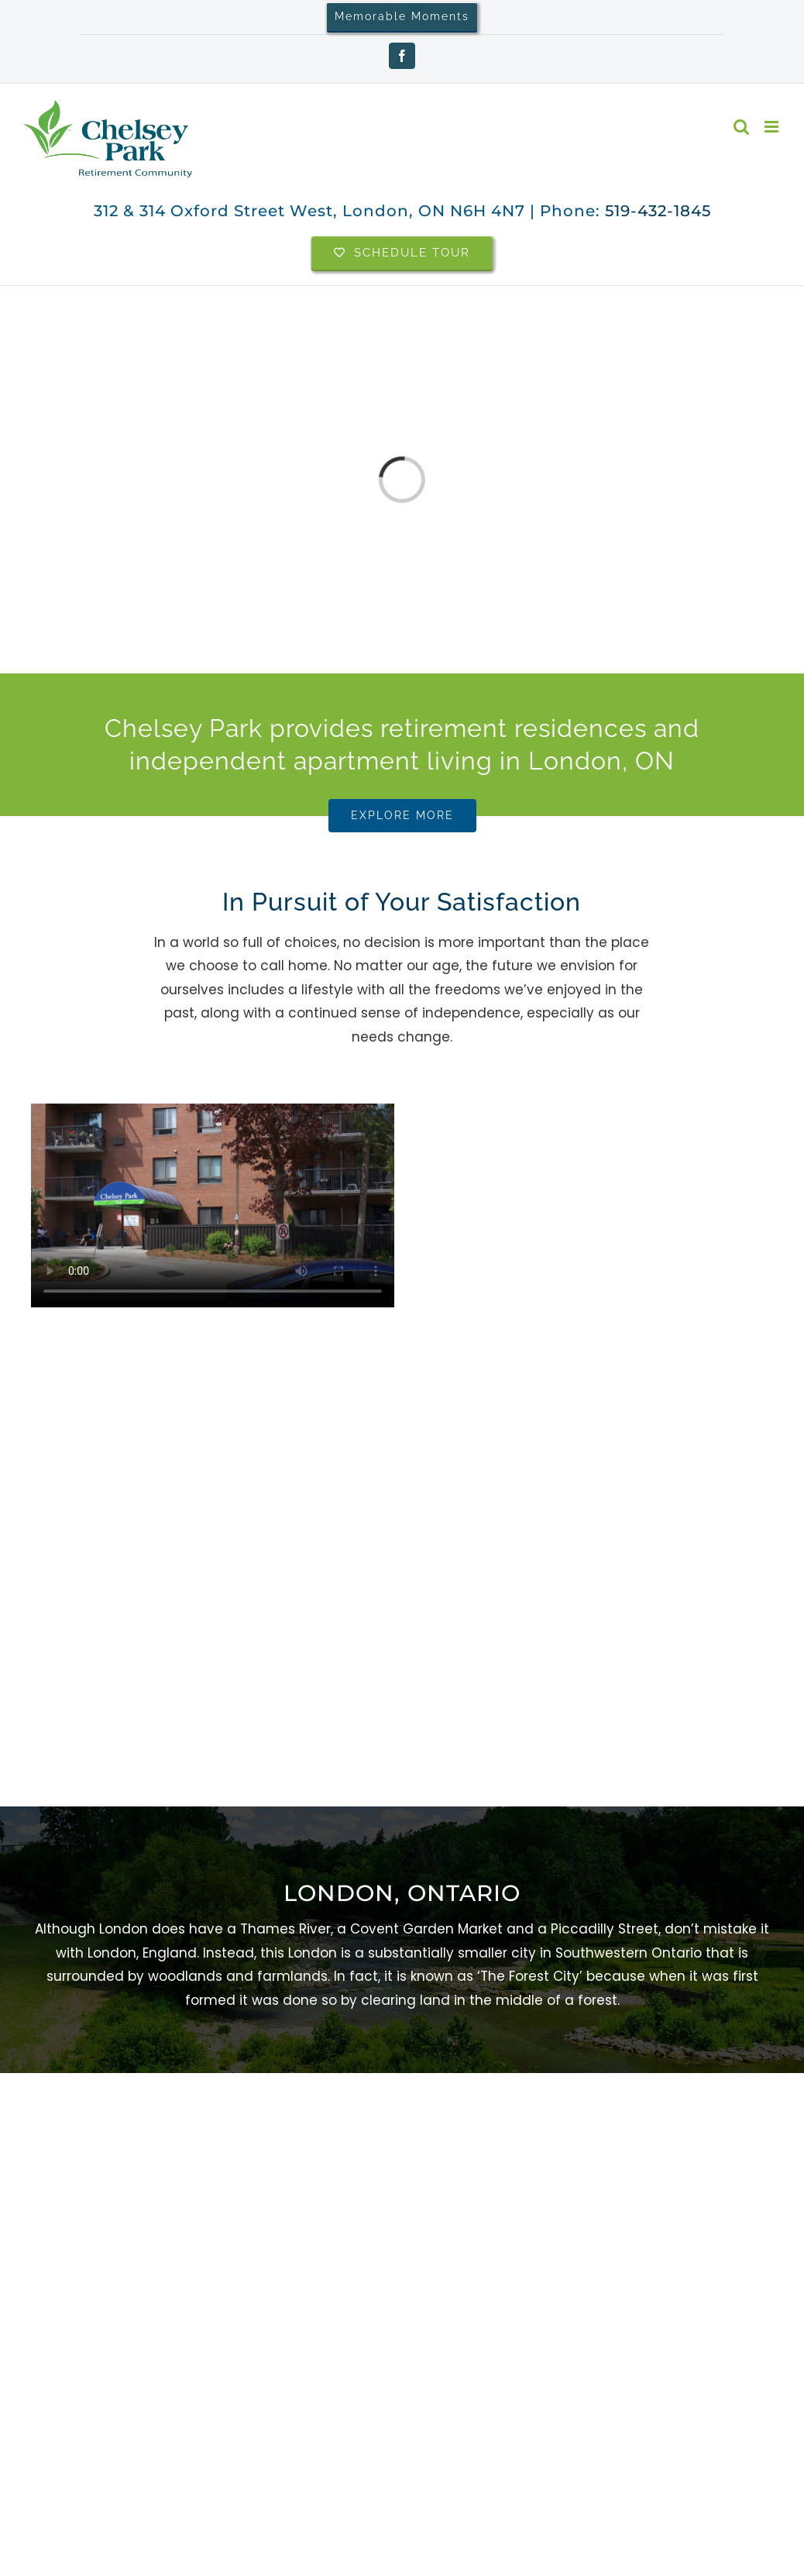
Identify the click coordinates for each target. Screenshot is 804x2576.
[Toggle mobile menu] (772, 127)
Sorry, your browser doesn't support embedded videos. (212, 1205)
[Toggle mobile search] (741, 127)
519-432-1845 (658, 210)
